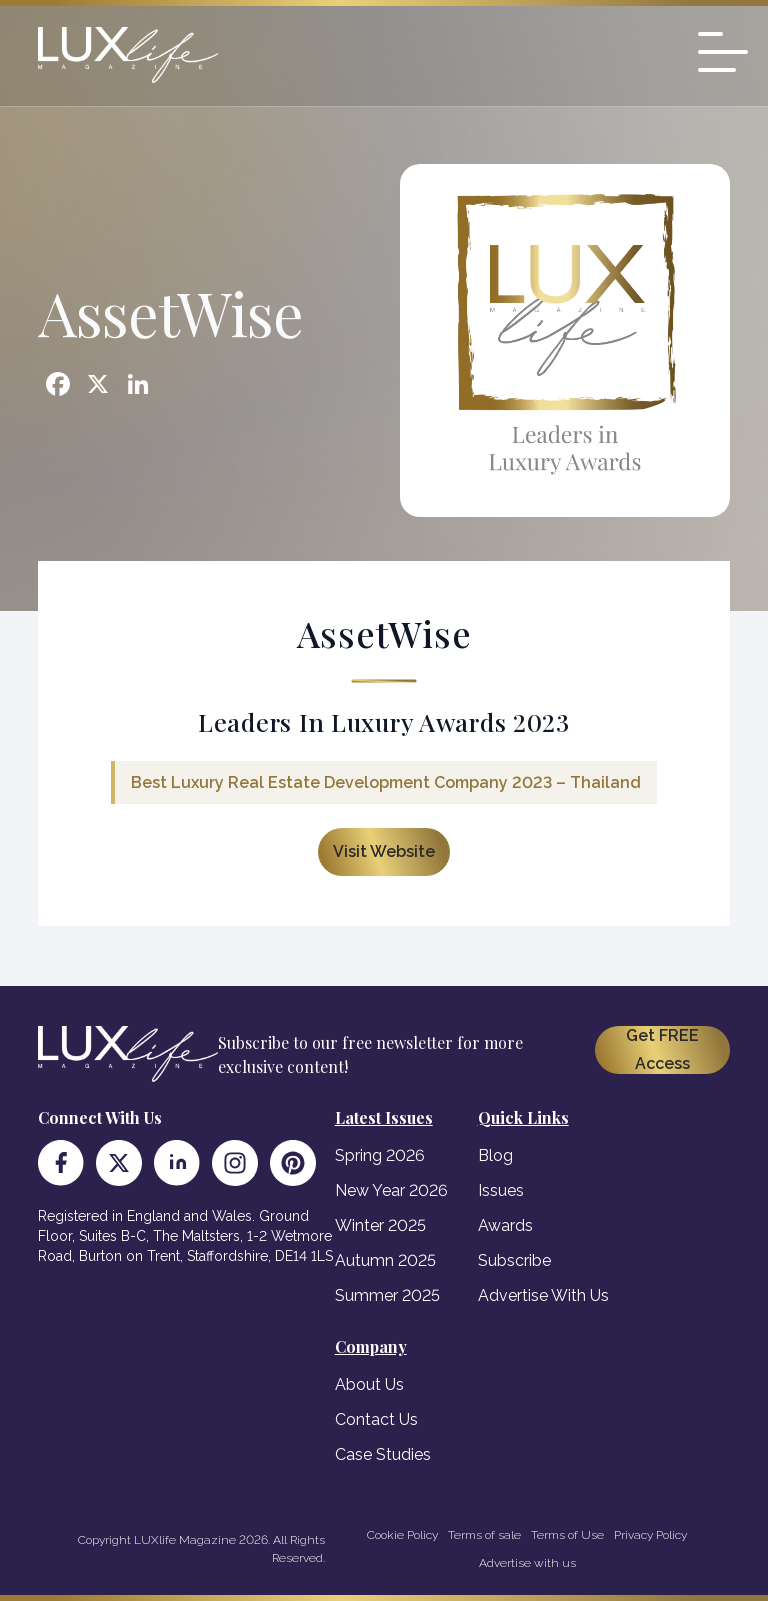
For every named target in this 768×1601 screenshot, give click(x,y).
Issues (501, 1190)
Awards (505, 1225)
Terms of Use (567, 1535)
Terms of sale (484, 1535)
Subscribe (514, 1260)
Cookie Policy (402, 1535)
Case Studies (383, 1454)
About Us (369, 1384)
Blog (495, 1155)
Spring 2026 (380, 1155)
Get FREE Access (662, 1049)
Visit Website (384, 851)
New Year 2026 (391, 1190)
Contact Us (376, 1419)
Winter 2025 (380, 1225)
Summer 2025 (387, 1295)
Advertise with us (527, 1563)
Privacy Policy (650, 1535)
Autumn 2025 (385, 1260)
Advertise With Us (543, 1295)
